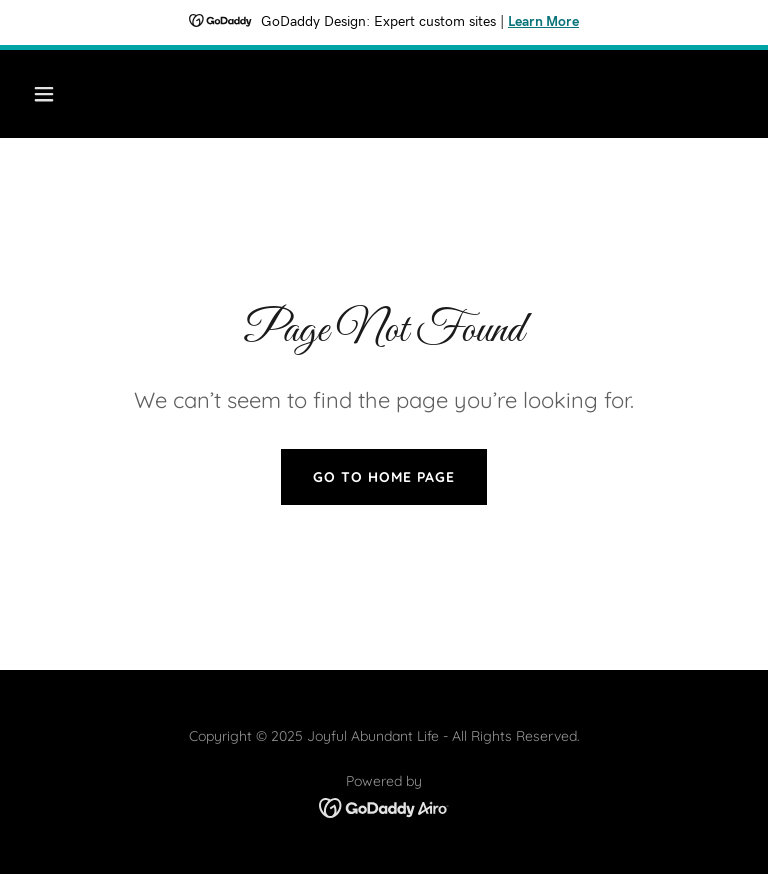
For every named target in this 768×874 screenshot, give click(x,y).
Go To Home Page (384, 477)
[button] (106, 94)
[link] (384, 806)
